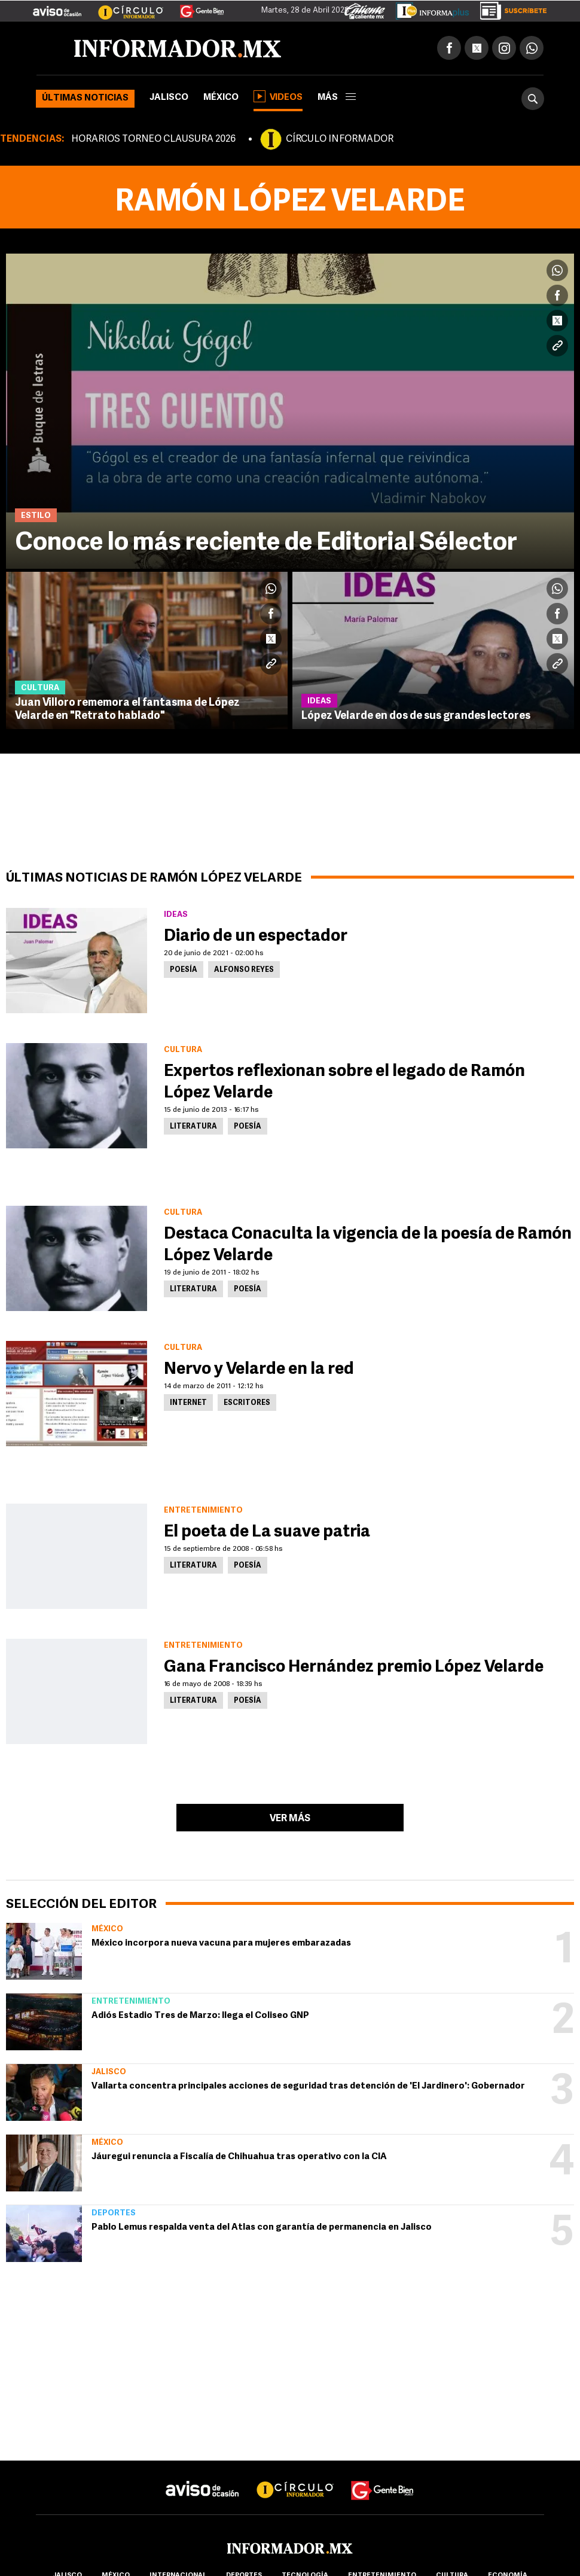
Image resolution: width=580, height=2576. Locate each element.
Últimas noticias (85, 98)
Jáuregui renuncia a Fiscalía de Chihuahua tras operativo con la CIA (239, 2157)
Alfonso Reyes (244, 970)
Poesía (183, 970)
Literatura (193, 1126)
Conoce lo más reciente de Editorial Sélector (266, 543)
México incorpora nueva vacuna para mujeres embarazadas (221, 1943)
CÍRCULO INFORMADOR (339, 139)
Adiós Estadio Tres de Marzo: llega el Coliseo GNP (200, 2015)
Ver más (290, 1819)
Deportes (113, 2213)
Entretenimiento (130, 2001)
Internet (188, 1403)
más (337, 97)
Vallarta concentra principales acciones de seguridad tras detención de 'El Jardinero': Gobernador (308, 2086)
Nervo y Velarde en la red (259, 1369)
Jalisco (168, 97)
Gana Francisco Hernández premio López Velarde (354, 1667)
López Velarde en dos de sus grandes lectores (415, 716)
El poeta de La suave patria (267, 1532)
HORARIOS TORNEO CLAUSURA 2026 (153, 139)
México (221, 97)
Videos (278, 96)
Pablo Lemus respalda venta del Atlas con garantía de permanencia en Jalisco (261, 2227)
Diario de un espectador (255, 936)
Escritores (247, 1403)
